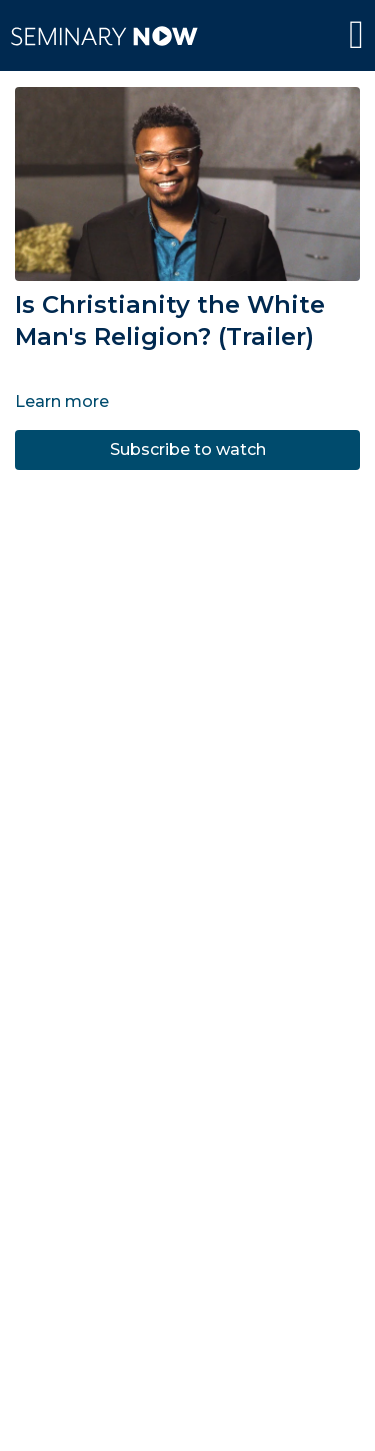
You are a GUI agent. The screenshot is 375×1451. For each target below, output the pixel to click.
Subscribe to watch (188, 449)
